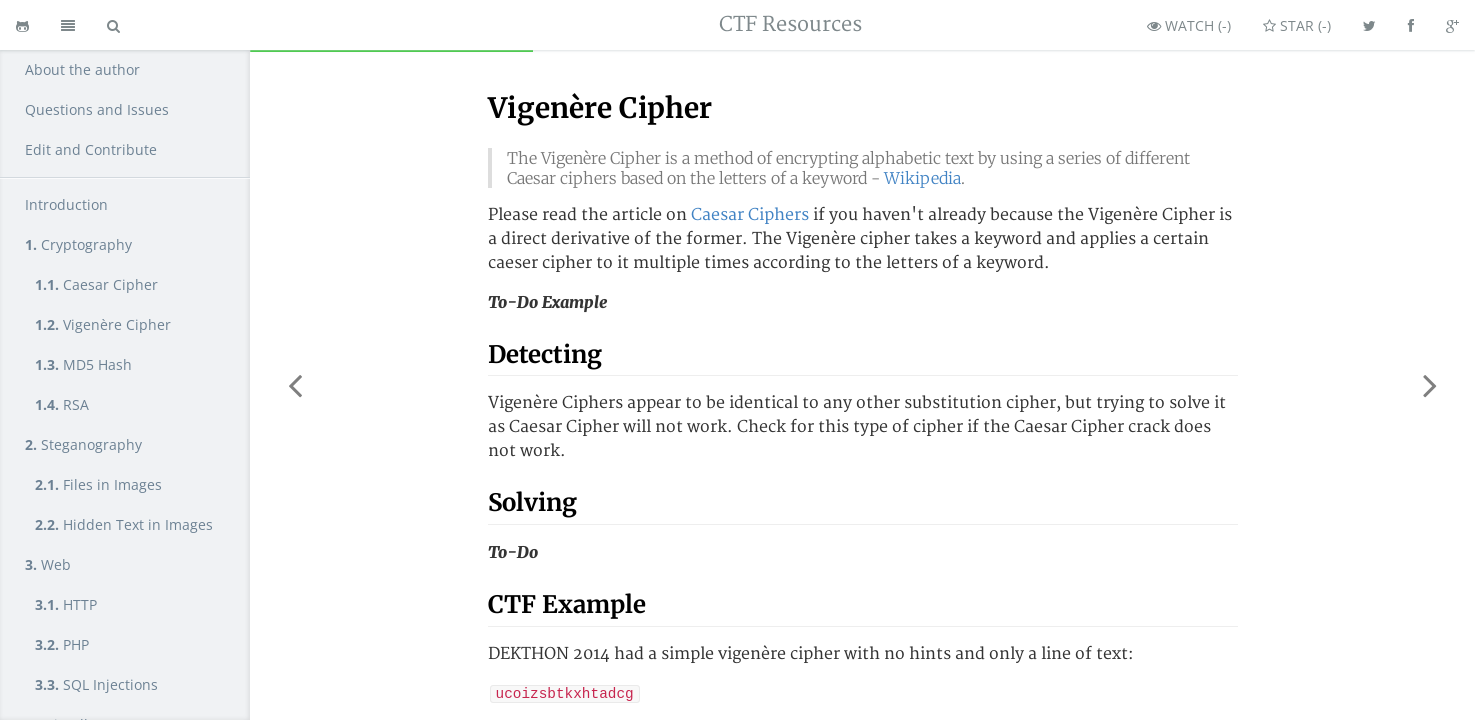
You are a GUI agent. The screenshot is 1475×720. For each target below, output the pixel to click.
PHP (62, 644)
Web (48, 564)
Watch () (1189, 25)
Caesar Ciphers (750, 215)
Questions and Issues (97, 109)
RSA (62, 404)
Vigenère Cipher (103, 324)
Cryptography (78, 244)
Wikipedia (922, 178)
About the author (82, 69)
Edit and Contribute (91, 149)
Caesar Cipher (96, 284)
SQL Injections (96, 684)
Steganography (83, 444)
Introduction (66, 204)
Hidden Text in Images (124, 524)
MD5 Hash (83, 364)
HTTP (66, 604)
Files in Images (98, 484)
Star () (1297, 25)
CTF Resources (790, 24)
